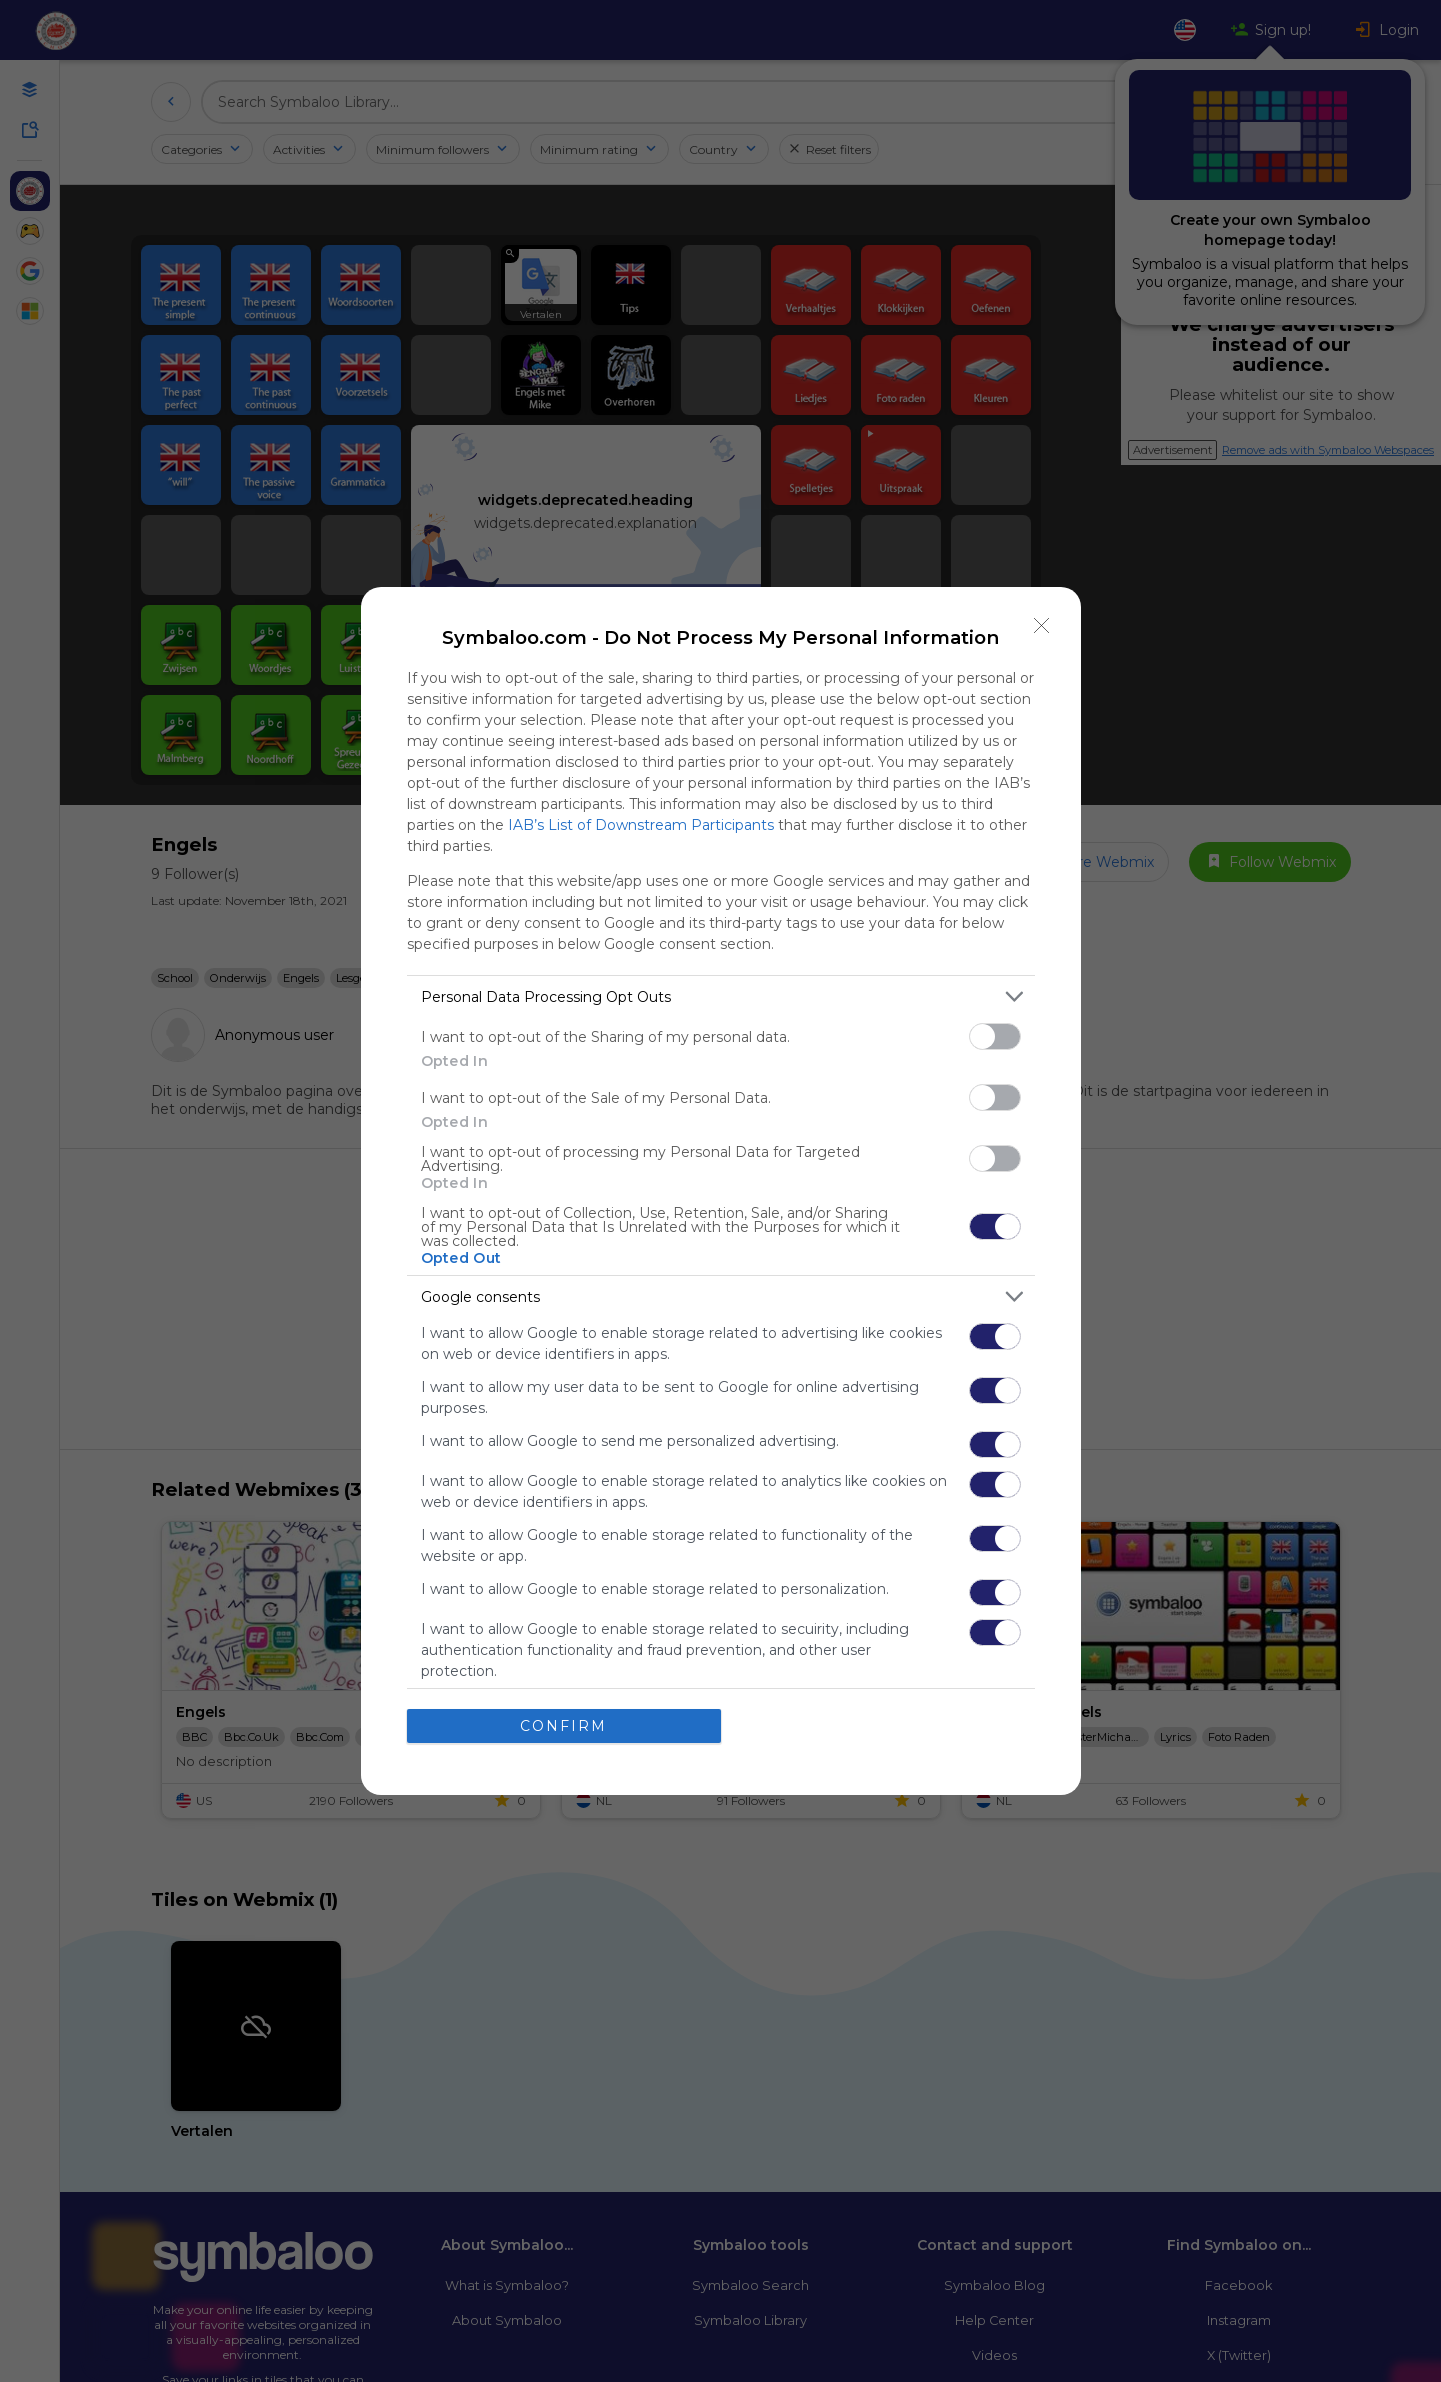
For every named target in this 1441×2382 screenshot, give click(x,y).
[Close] (1042, 626)
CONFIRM (563, 1725)
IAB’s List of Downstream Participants (641, 825)
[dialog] (721, 1191)
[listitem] (721, 996)
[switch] (995, 1036)
